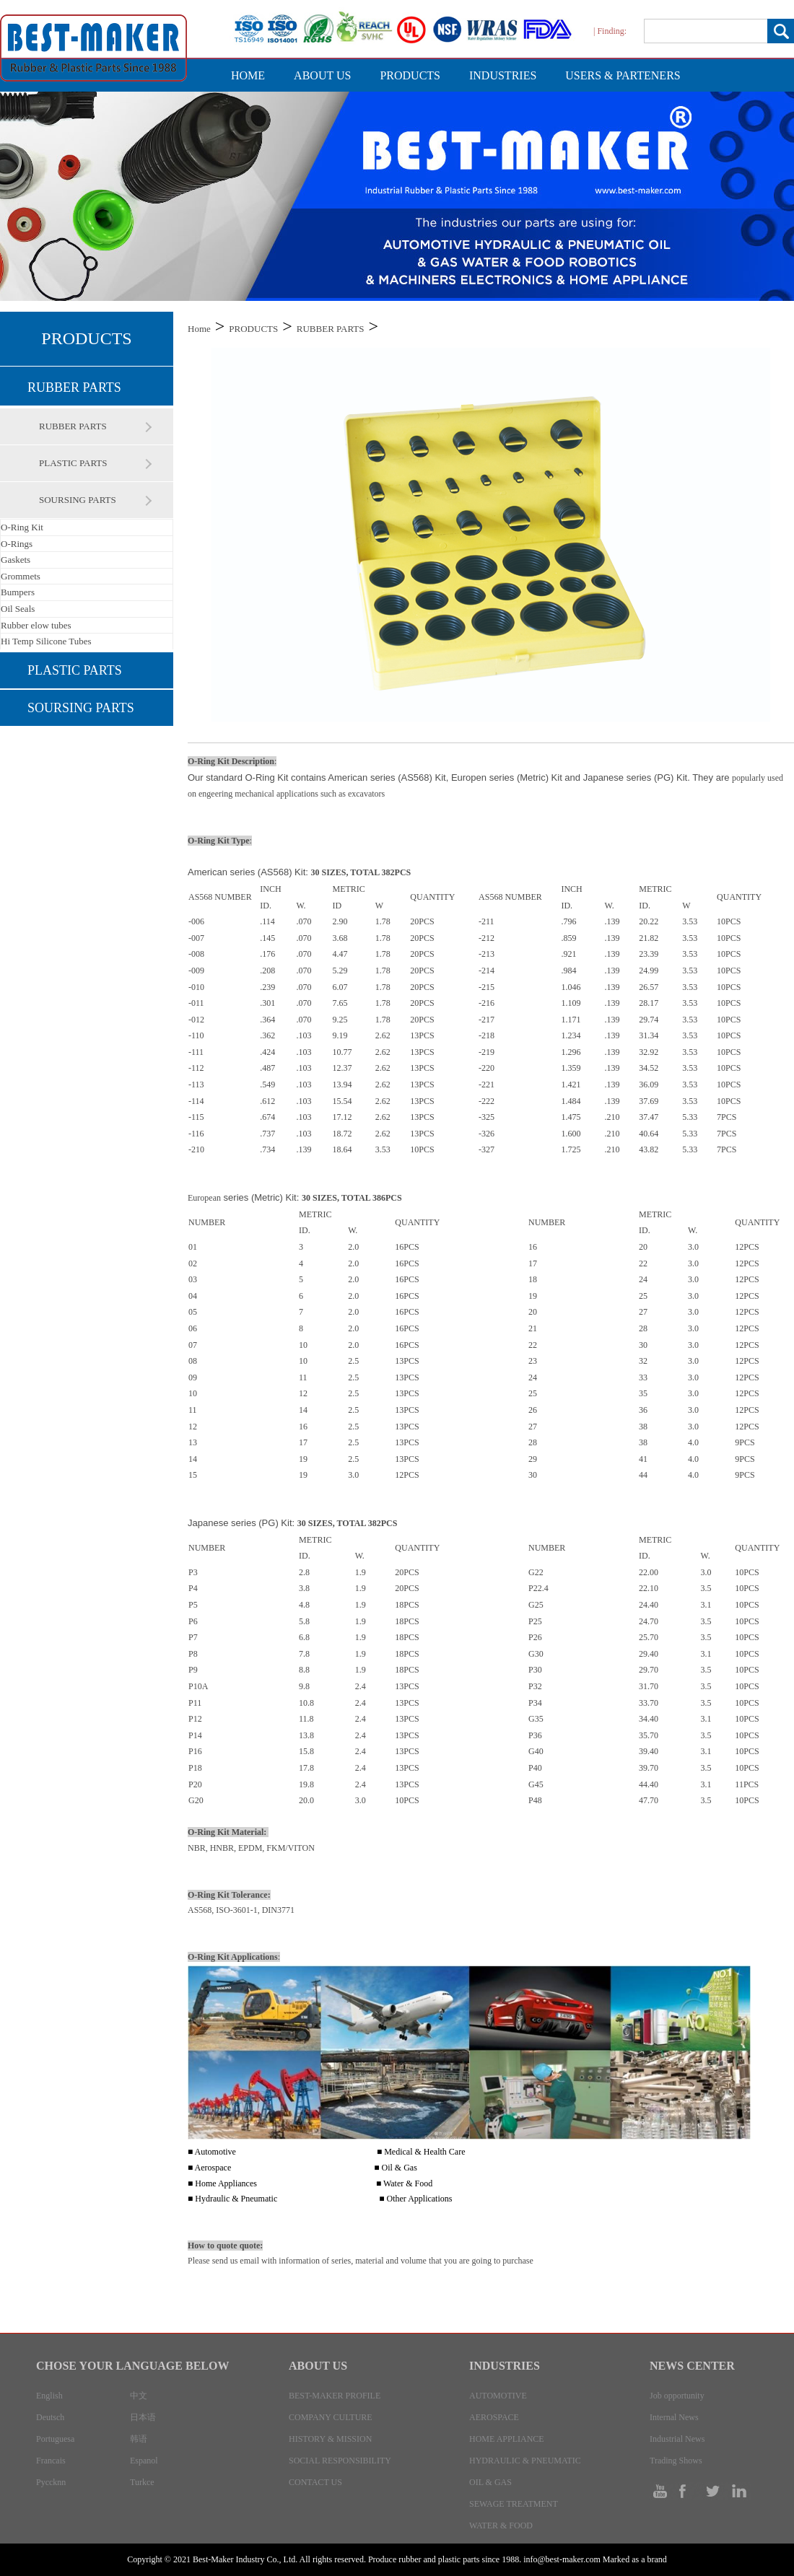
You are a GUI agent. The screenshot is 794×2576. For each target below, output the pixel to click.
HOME (248, 75)
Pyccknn (51, 2482)
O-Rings (16, 543)
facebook (687, 2491)
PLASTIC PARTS (73, 462)
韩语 (138, 2439)
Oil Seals (18, 608)
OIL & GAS (490, 2482)
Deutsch (50, 2417)
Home (199, 328)
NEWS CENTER (692, 2366)
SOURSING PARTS (77, 499)
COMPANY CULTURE (330, 2417)
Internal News (674, 2417)
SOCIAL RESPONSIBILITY (340, 2460)
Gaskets (15, 559)
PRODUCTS (410, 75)
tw (712, 2491)
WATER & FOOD (501, 2525)
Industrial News (677, 2439)
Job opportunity (677, 2396)
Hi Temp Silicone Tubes (46, 641)
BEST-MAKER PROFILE (334, 2396)
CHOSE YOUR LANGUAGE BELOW (132, 2366)
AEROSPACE (494, 2417)
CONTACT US (315, 2482)
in (738, 2491)
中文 (138, 2396)
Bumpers (18, 592)
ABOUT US (322, 75)
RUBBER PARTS (74, 387)
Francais (51, 2460)
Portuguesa (55, 2439)
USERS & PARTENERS (622, 75)
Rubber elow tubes (36, 625)
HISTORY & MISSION (330, 2439)
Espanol (144, 2460)
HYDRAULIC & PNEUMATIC (525, 2460)
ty (662, 2491)
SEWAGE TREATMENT (513, 2504)
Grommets (20, 576)
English (49, 2396)
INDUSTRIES (502, 75)
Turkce (142, 2482)
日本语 (143, 2417)
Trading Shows (676, 2460)
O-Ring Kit (22, 527)
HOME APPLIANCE (506, 2439)
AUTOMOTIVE (498, 2396)
